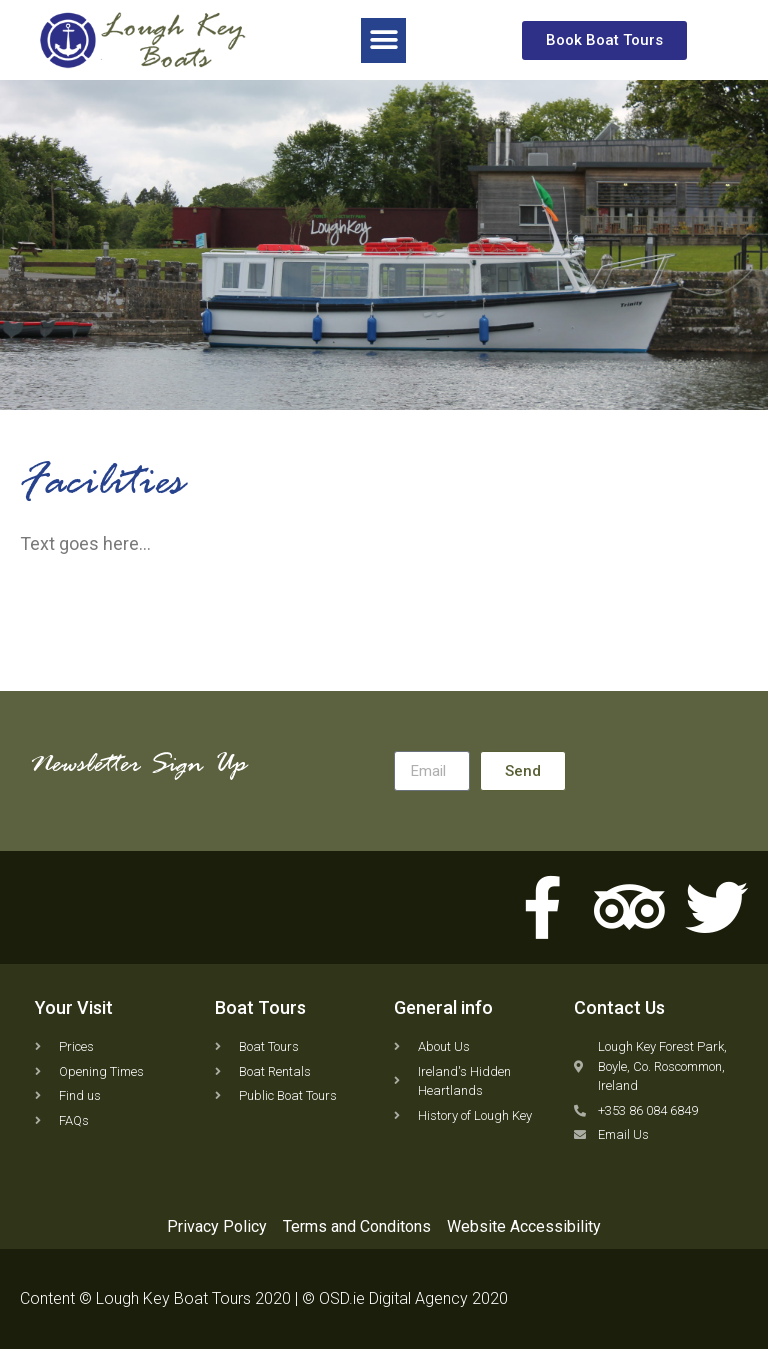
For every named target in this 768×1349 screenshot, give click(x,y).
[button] (383, 39)
